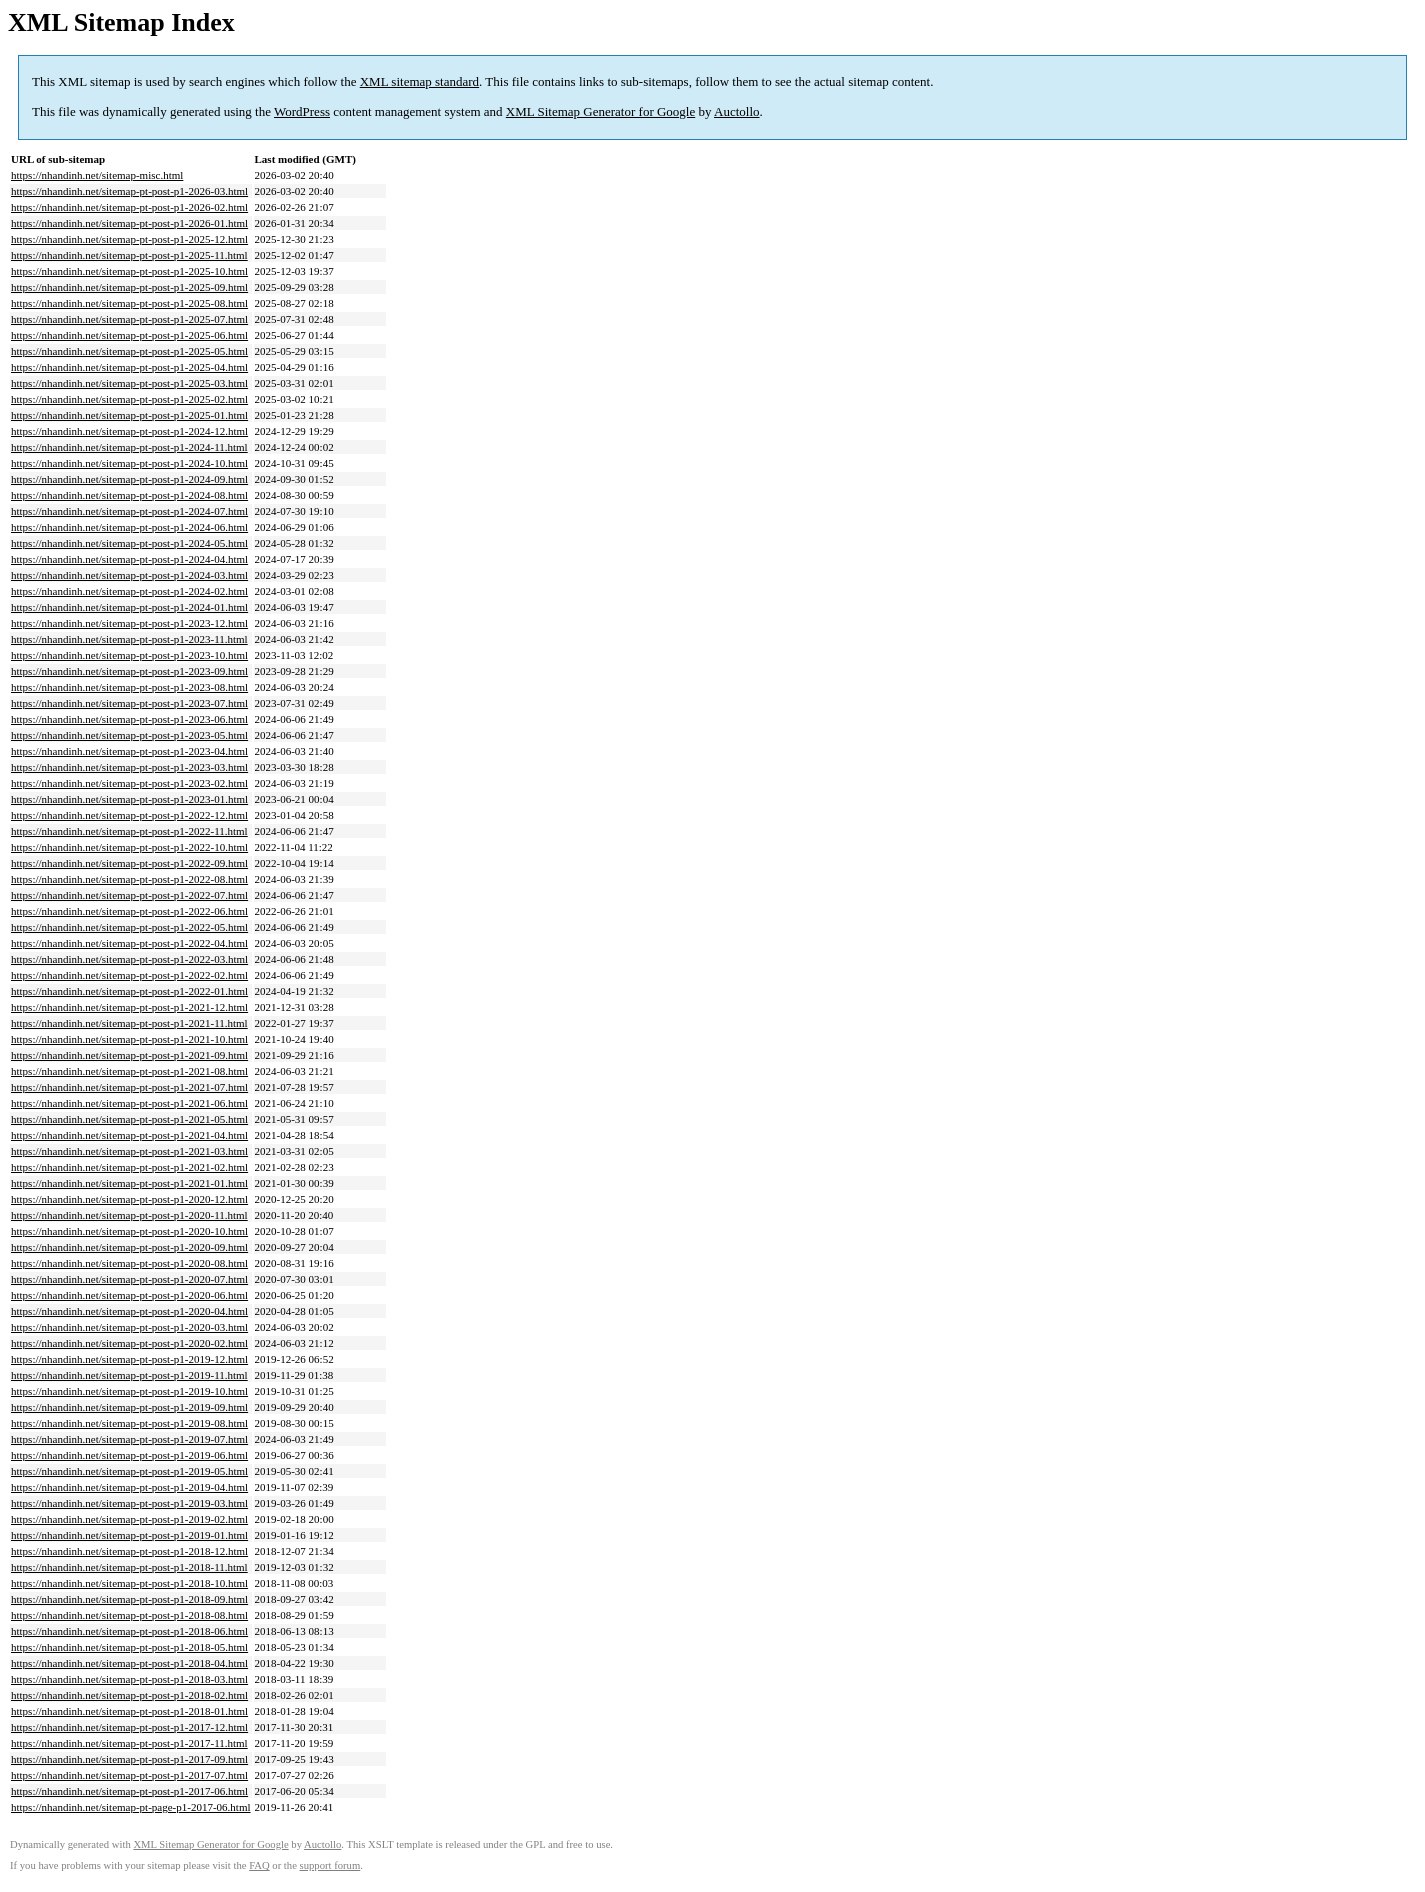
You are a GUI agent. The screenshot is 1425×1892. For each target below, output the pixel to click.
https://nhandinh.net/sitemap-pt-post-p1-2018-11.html (129, 1567)
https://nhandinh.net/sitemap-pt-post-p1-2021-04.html (129, 1135)
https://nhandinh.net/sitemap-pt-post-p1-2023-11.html (129, 639)
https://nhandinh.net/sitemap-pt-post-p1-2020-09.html (129, 1247)
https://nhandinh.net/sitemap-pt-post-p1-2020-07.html (129, 1279)
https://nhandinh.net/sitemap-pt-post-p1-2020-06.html (129, 1295)
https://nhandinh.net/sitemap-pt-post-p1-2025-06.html (129, 335)
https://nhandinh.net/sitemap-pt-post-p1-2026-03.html (129, 191)
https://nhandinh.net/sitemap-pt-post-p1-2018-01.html (129, 1711)
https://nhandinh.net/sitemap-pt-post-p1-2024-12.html (129, 431)
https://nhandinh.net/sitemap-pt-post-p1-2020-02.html (129, 1343)
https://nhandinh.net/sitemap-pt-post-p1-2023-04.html (129, 751)
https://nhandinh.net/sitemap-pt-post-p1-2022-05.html (129, 927)
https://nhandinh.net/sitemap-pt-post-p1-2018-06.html (129, 1631)
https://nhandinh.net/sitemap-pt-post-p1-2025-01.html (129, 415)
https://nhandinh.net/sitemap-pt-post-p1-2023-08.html (129, 687)
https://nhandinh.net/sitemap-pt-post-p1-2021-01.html (129, 1183)
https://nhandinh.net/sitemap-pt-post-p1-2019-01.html (129, 1535)
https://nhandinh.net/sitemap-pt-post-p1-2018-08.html (129, 1615)
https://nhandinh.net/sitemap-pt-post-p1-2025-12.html (129, 239)
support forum (330, 1865)
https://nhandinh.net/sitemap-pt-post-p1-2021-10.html (129, 1039)
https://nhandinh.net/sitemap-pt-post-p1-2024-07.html (129, 511)
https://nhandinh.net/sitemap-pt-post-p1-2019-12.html (129, 1359)
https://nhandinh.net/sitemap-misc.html (97, 175)
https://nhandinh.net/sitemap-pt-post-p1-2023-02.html (129, 783)
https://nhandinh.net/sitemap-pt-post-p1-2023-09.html (129, 671)
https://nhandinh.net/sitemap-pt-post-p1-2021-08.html (129, 1071)
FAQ (259, 1865)
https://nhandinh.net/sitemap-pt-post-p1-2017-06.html (129, 1791)
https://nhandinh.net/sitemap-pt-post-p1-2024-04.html (129, 559)
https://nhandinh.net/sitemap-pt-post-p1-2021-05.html (129, 1119)
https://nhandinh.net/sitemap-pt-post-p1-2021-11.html (129, 1023)
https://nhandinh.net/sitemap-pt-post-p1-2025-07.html (129, 319)
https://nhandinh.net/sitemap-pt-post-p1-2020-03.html (129, 1327)
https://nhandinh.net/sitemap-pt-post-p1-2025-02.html (129, 399)
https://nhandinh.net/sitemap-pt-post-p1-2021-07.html (129, 1087)
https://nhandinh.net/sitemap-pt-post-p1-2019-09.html (129, 1407)
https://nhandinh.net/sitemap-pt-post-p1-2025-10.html (129, 271)
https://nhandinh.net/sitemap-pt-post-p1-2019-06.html (129, 1455)
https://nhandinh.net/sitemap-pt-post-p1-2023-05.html (129, 735)
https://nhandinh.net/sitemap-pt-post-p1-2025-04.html (129, 367)
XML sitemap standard (419, 81)
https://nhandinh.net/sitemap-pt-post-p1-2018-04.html (129, 1663)
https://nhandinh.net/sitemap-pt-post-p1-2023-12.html (129, 623)
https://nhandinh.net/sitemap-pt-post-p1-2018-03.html (129, 1679)
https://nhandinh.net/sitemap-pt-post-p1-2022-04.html (129, 943)
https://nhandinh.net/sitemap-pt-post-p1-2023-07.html (129, 703)
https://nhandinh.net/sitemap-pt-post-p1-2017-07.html (129, 1775)
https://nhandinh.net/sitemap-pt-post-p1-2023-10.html (129, 655)
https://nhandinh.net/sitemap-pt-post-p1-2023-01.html (129, 799)
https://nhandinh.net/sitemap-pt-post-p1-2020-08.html (129, 1263)
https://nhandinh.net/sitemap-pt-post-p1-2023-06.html (129, 719)
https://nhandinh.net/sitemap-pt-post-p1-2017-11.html (129, 1743)
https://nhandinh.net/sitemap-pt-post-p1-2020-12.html (129, 1199)
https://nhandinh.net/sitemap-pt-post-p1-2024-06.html (129, 527)
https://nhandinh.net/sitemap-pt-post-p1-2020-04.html (129, 1311)
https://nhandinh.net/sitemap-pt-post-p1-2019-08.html (129, 1423)
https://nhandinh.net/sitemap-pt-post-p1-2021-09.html (129, 1055)
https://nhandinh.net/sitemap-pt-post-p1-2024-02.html (129, 591)
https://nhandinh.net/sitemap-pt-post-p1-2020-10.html (129, 1231)
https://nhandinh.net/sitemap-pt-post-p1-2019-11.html (129, 1375)
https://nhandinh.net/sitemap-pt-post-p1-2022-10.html (129, 847)
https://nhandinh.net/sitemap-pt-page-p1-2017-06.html (131, 1807)
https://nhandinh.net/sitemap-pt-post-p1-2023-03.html (129, 767)
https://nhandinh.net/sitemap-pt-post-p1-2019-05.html (129, 1471)
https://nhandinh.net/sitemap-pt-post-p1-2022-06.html (129, 911)
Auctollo (737, 111)
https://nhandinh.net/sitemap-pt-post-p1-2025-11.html (129, 255)
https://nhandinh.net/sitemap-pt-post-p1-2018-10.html (129, 1583)
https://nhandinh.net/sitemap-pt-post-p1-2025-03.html (129, 383)
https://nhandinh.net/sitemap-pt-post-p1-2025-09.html (129, 287)
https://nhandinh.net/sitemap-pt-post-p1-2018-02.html (129, 1695)
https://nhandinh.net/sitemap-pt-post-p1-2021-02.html (129, 1167)
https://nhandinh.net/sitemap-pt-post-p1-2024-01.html (129, 607)
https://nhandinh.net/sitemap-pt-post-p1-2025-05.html (129, 351)
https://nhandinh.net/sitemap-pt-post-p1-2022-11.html (129, 831)
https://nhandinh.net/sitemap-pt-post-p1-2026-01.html (129, 223)
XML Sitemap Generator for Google (600, 111)
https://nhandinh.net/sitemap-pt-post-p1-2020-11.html (129, 1215)
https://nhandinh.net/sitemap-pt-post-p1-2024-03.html (129, 575)
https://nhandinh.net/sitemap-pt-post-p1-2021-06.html (129, 1103)
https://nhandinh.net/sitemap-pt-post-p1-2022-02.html (129, 975)
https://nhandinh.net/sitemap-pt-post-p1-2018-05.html (129, 1647)
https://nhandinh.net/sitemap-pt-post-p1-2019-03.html (129, 1503)
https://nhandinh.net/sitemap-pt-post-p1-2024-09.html (129, 479)
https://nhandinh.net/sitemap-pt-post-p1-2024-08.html (129, 495)
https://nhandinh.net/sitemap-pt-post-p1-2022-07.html (129, 895)
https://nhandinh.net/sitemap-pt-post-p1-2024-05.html (129, 543)
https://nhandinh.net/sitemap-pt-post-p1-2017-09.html (129, 1759)
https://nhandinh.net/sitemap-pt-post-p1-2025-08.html (129, 303)
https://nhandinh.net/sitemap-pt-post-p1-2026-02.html (129, 207)
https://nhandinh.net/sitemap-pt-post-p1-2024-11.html (129, 447)
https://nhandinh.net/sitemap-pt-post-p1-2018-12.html (129, 1551)
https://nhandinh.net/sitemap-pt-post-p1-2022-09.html (129, 863)
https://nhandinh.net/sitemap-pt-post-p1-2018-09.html (129, 1599)
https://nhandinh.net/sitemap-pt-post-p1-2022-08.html (129, 879)
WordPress (302, 111)
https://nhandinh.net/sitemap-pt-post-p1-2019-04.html (129, 1487)
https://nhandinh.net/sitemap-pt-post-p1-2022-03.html (129, 959)
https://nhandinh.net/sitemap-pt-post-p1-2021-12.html (129, 1007)
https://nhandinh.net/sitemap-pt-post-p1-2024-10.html (129, 463)
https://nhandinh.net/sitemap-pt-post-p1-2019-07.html (129, 1439)
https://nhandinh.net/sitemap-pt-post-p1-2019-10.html (129, 1391)
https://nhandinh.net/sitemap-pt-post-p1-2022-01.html (129, 991)
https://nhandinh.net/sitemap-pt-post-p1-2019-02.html (129, 1519)
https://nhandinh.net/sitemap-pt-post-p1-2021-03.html (129, 1151)
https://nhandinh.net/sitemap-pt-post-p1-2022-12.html (129, 815)
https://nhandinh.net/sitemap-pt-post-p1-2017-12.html (129, 1727)
